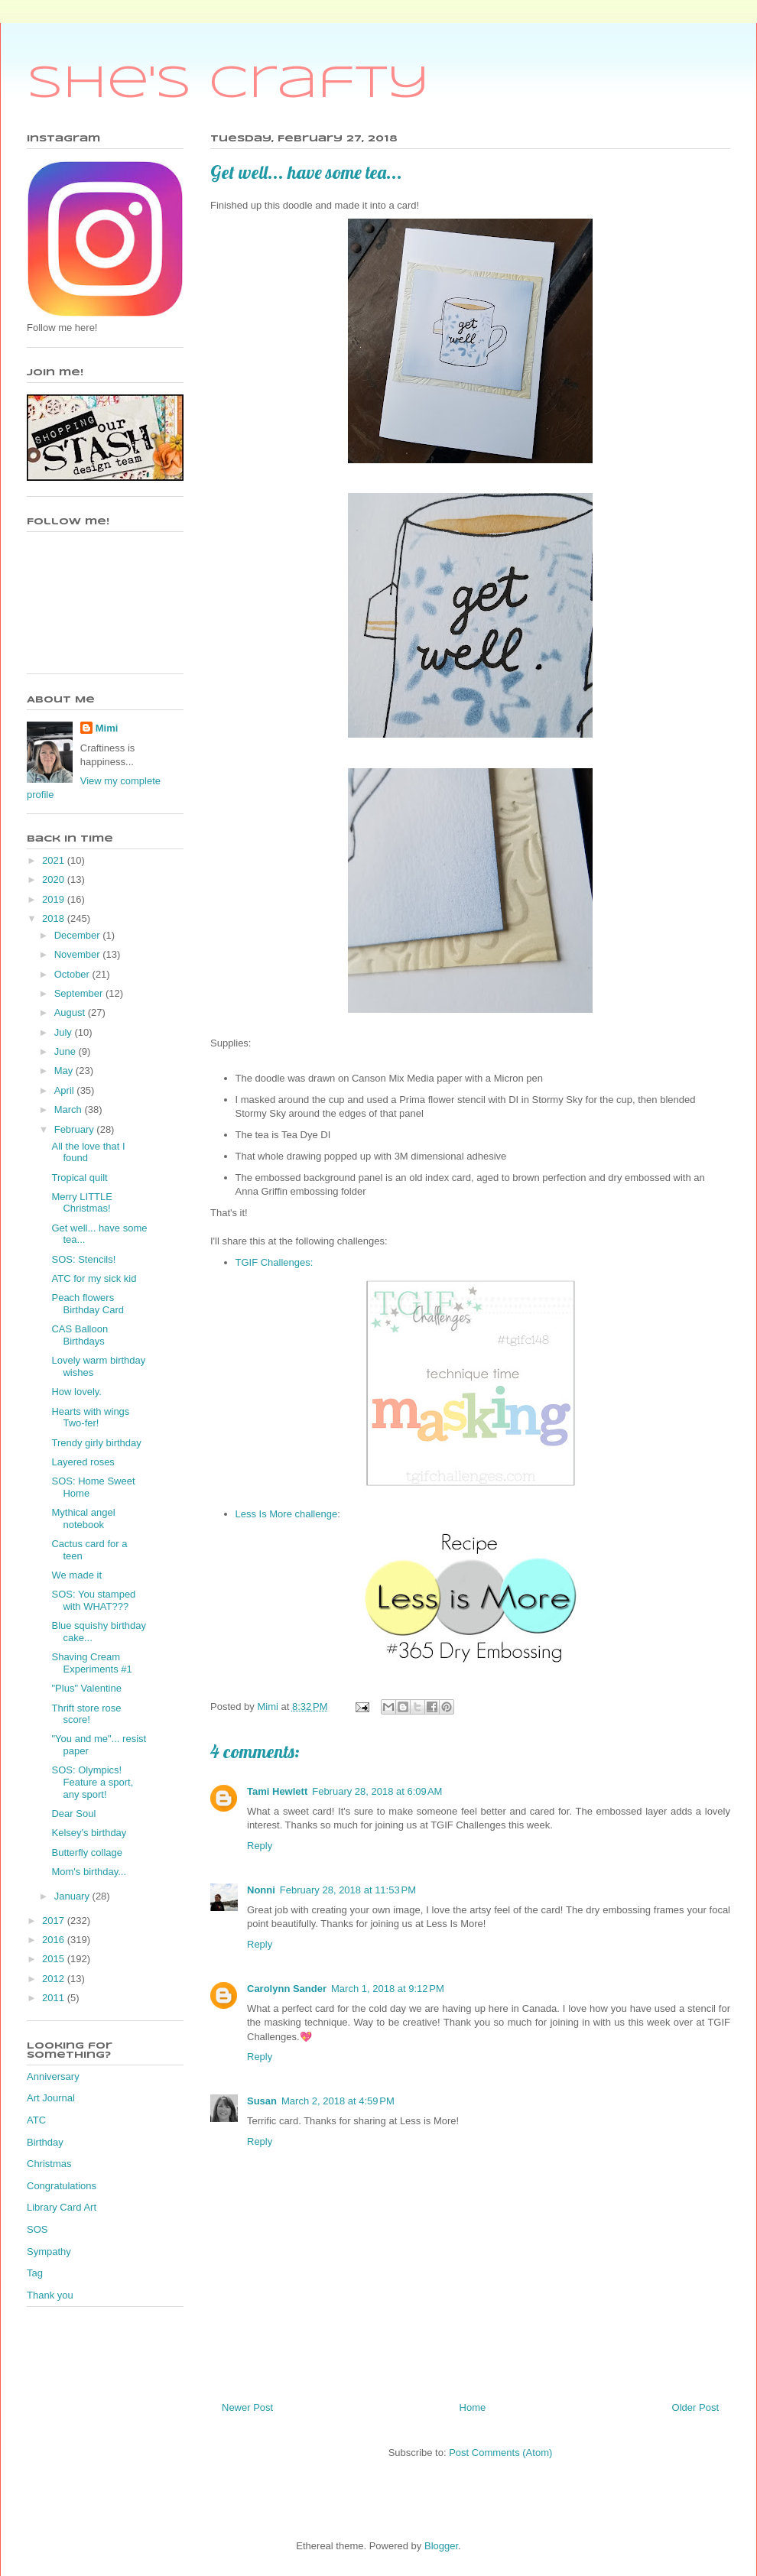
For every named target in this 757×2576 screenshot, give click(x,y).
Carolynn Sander (287, 1988)
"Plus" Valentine (86, 1688)
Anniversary (53, 2076)
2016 (54, 1939)
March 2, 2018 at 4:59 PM (338, 2101)
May (65, 1070)
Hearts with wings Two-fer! (90, 1417)
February (75, 1129)
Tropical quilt (79, 1177)
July (64, 1032)
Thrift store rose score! (86, 1714)
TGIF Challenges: (275, 1262)
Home (473, 2407)
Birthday (45, 2142)
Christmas (49, 2163)
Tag (35, 2273)
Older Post (695, 2407)
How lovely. (76, 1391)
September (80, 993)
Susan (262, 2101)
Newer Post (247, 2407)
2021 (54, 860)
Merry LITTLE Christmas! (81, 1203)
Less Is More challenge (287, 1514)
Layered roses (82, 1462)
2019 (54, 899)
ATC (36, 2120)
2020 (54, 879)
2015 (54, 1958)
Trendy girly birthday (96, 1443)
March (69, 1109)
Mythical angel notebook (83, 1518)
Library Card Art (61, 2207)
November (78, 954)
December (78, 935)
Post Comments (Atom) (500, 2452)
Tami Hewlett (277, 1791)
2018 (54, 918)
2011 (54, 1997)
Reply (259, 1845)
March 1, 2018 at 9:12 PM (387, 1988)
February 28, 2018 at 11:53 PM (348, 1890)
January (73, 1896)
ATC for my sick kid (93, 1278)
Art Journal (51, 2098)
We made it (76, 1575)
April (65, 1090)
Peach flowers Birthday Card (87, 1304)
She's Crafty (228, 84)
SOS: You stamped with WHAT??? (93, 1600)
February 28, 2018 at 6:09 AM (377, 1791)
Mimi (107, 728)
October (73, 974)
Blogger (441, 2546)
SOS (37, 2229)
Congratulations (61, 2186)
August (71, 1012)
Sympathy (49, 2251)
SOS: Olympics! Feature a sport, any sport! (92, 1781)
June (66, 1051)
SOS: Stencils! (83, 1259)
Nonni (261, 1890)
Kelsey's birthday (88, 1832)
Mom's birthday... (88, 1871)
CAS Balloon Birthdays (79, 1335)
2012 (54, 1978)
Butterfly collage (86, 1852)
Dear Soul (73, 1813)
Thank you (50, 2295)
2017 (54, 1920)
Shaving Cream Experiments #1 (91, 1663)
